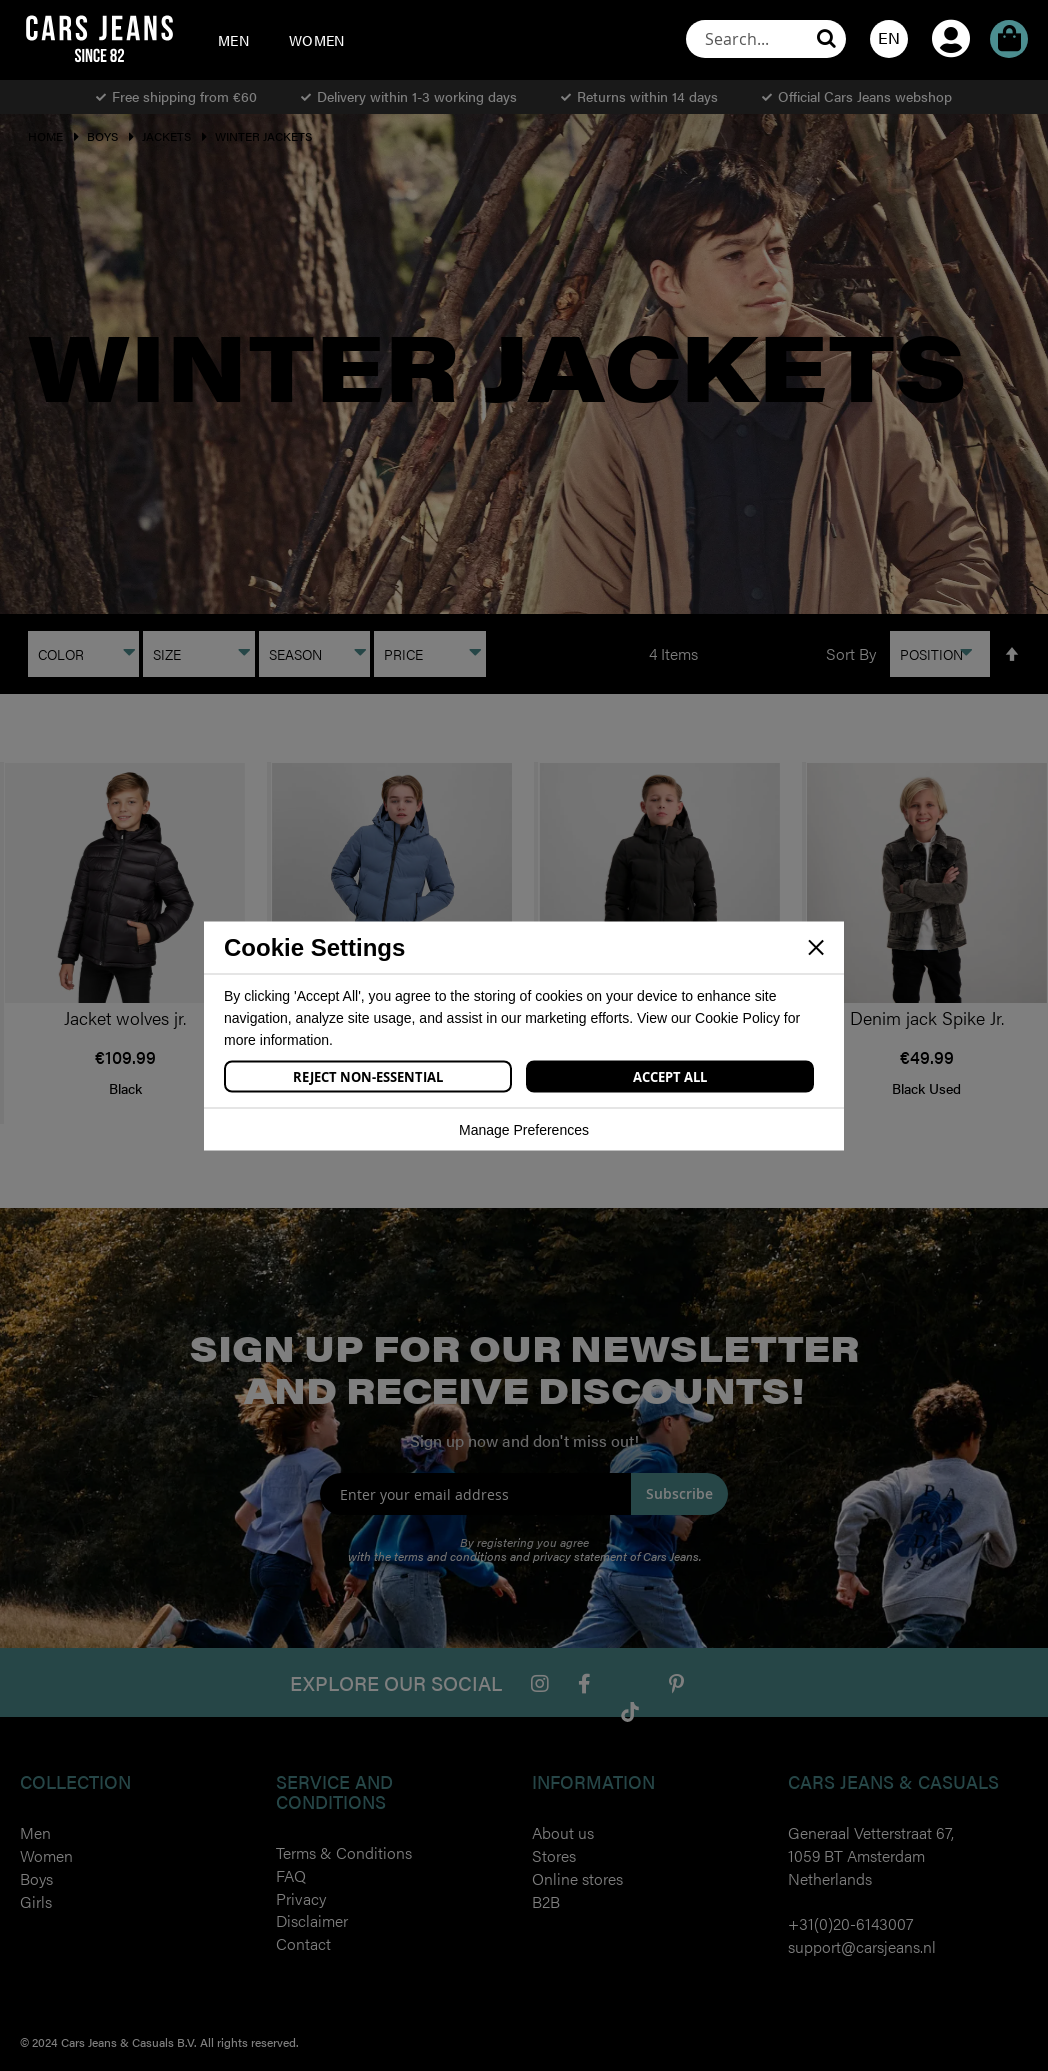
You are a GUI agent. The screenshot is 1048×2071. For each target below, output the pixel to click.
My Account (951, 11)
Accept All (670, 1076)
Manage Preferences (524, 1129)
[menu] (290, 40)
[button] (889, 39)
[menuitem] (233, 40)
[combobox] (766, 39)
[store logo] (99, 38)
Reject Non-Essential (368, 1076)
